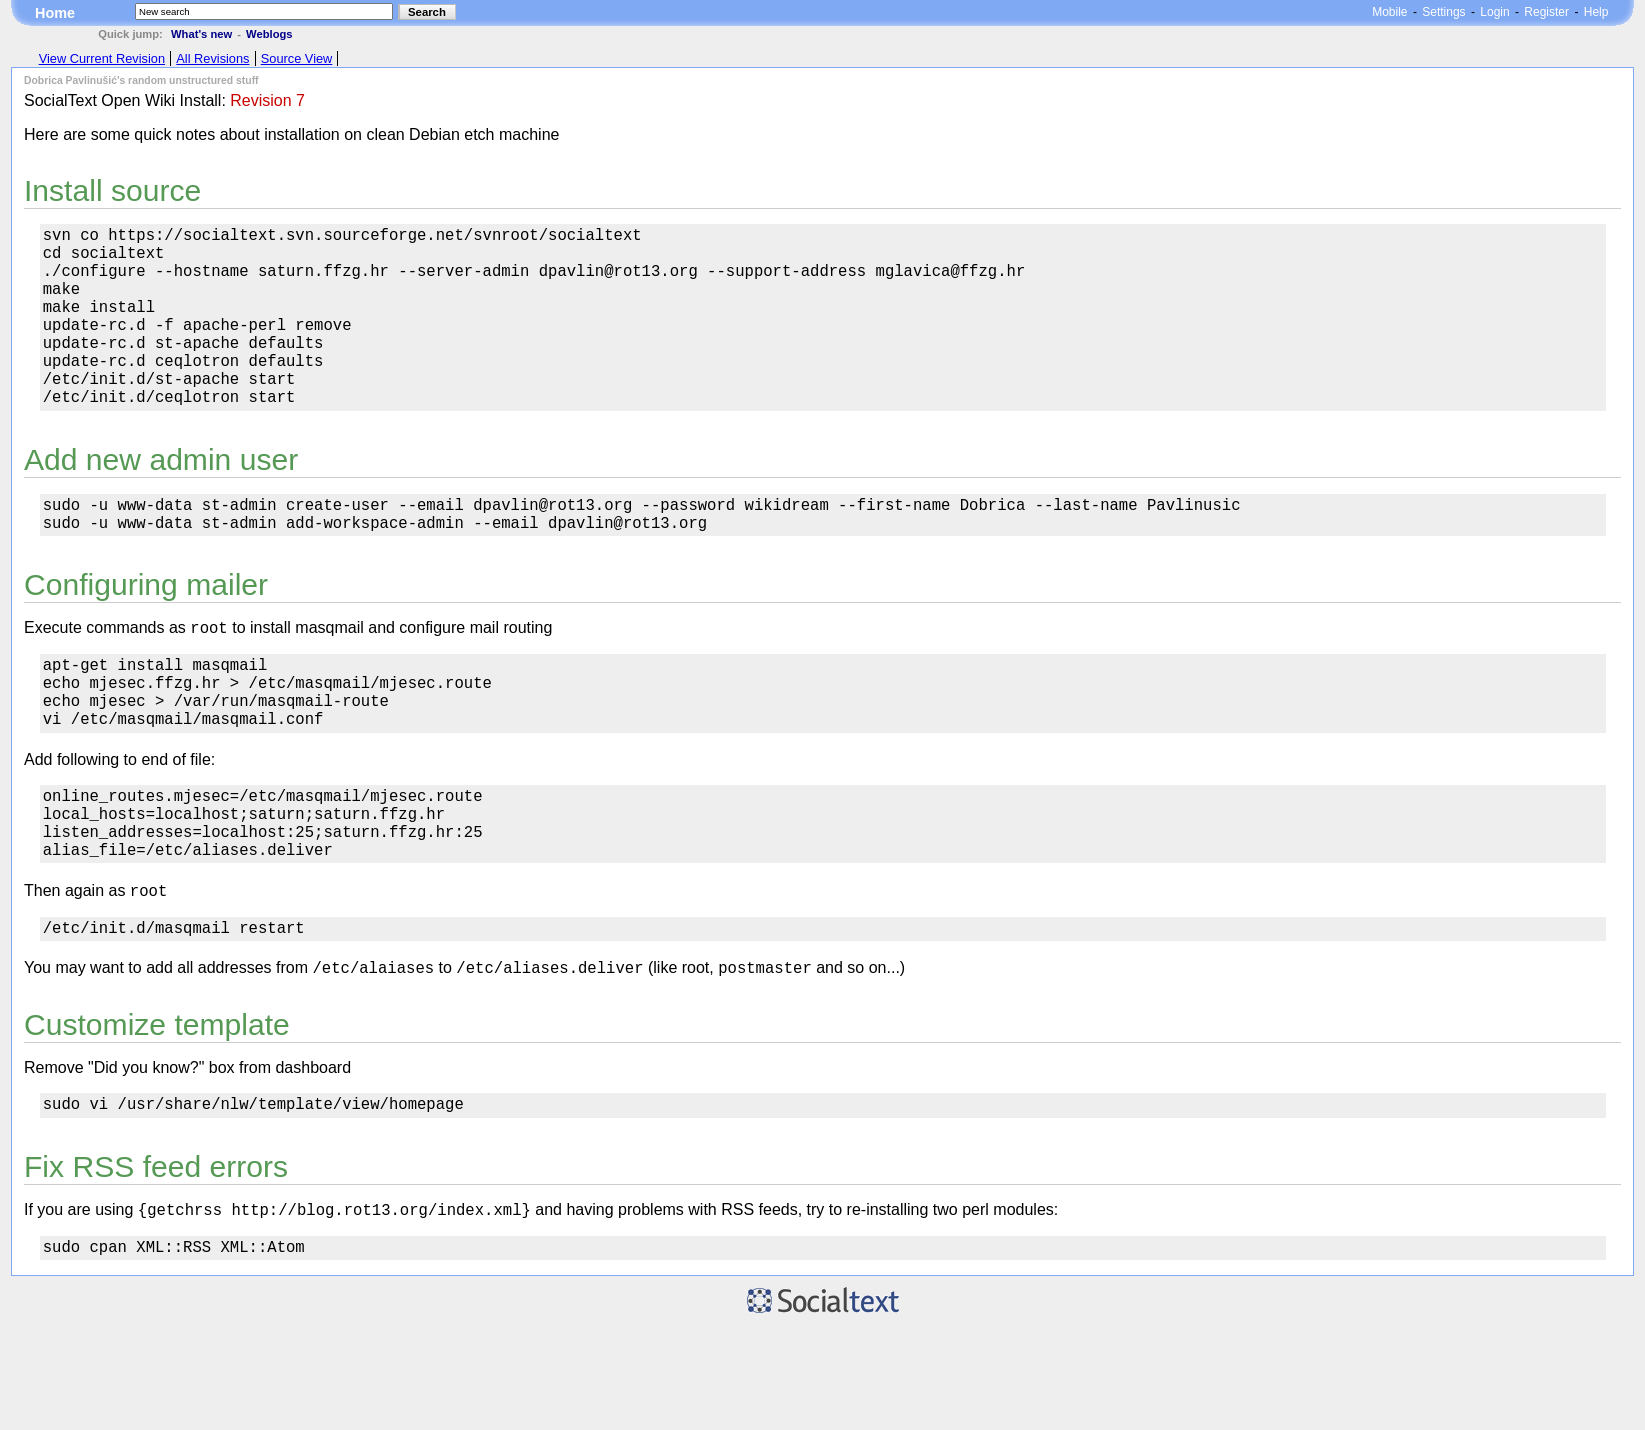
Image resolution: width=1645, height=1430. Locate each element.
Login (1494, 12)
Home (55, 13)
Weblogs (269, 34)
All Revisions (212, 58)
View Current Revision (102, 58)
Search (427, 12)
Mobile (1389, 12)
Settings (1443, 12)
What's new (201, 34)
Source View (297, 58)
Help (1596, 12)
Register (1546, 12)
